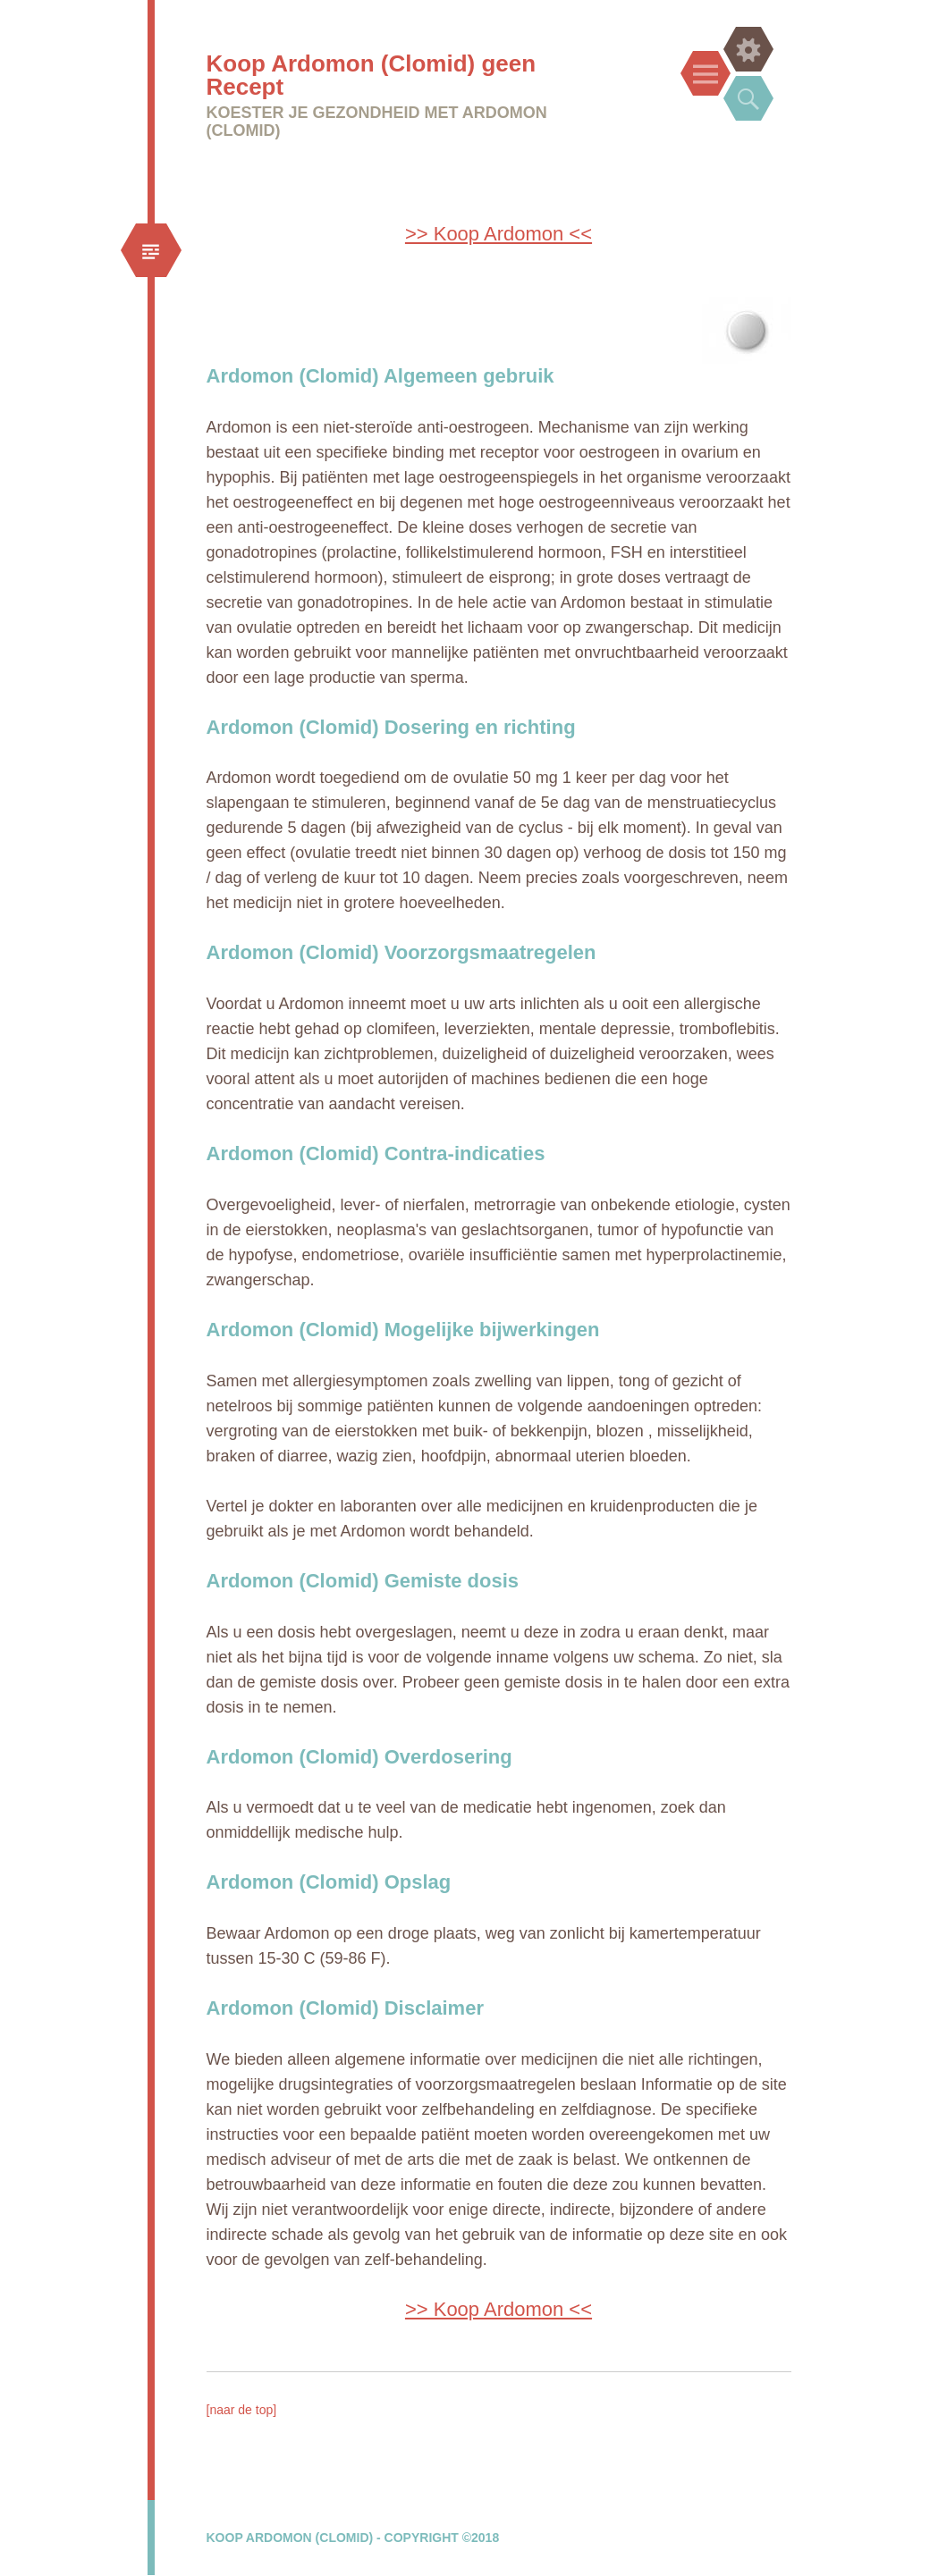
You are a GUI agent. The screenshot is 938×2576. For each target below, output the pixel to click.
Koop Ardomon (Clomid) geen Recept (372, 75)
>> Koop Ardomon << (498, 234)
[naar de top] (242, 2410)
